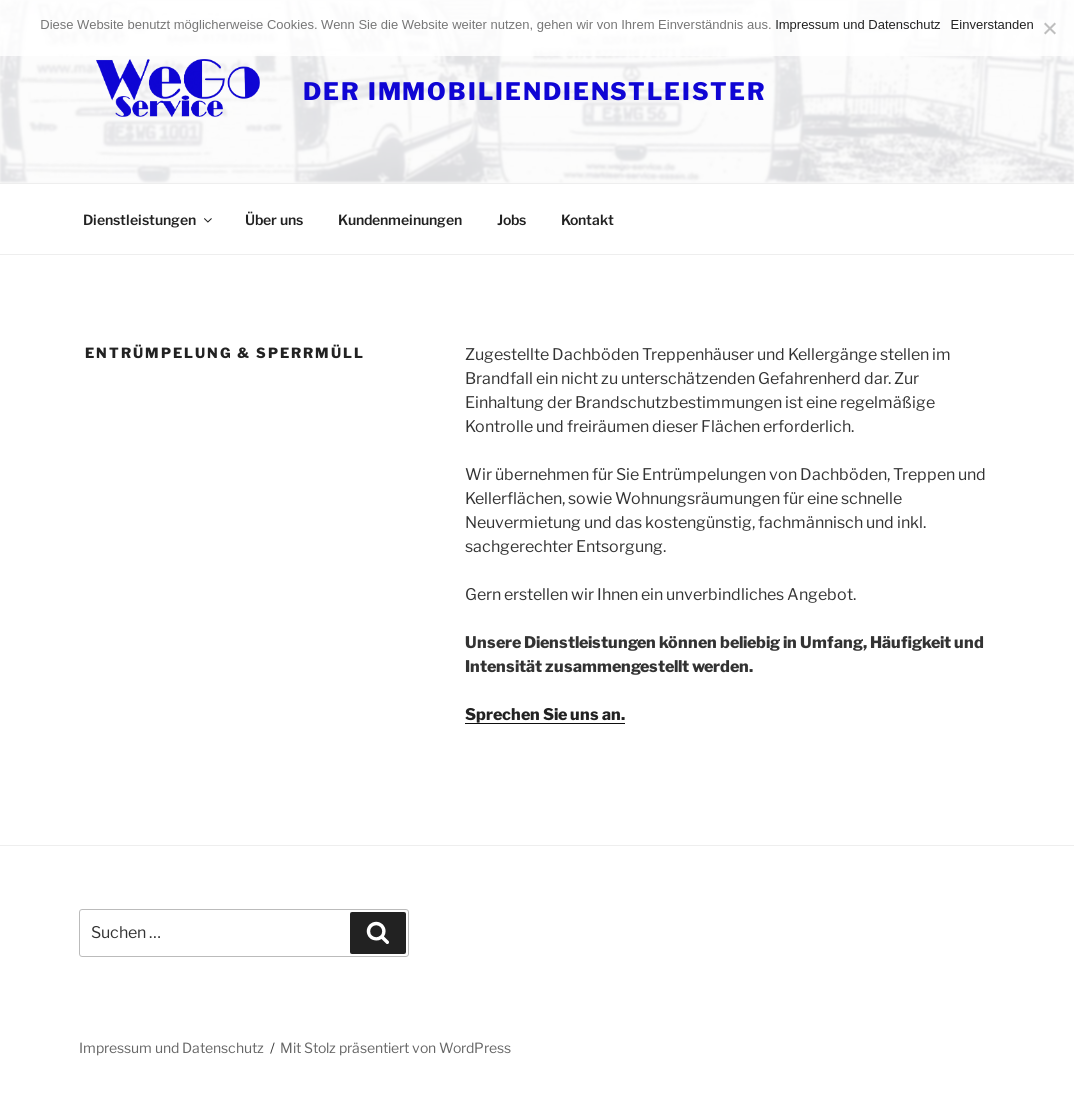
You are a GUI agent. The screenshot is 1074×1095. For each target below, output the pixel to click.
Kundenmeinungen (400, 219)
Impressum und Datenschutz (171, 1047)
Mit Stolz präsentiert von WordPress (395, 1047)
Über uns (274, 219)
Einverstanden (992, 24)
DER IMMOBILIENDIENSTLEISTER (535, 91)
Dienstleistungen (149, 219)
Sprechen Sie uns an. (545, 714)
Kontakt (587, 219)
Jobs (511, 219)
